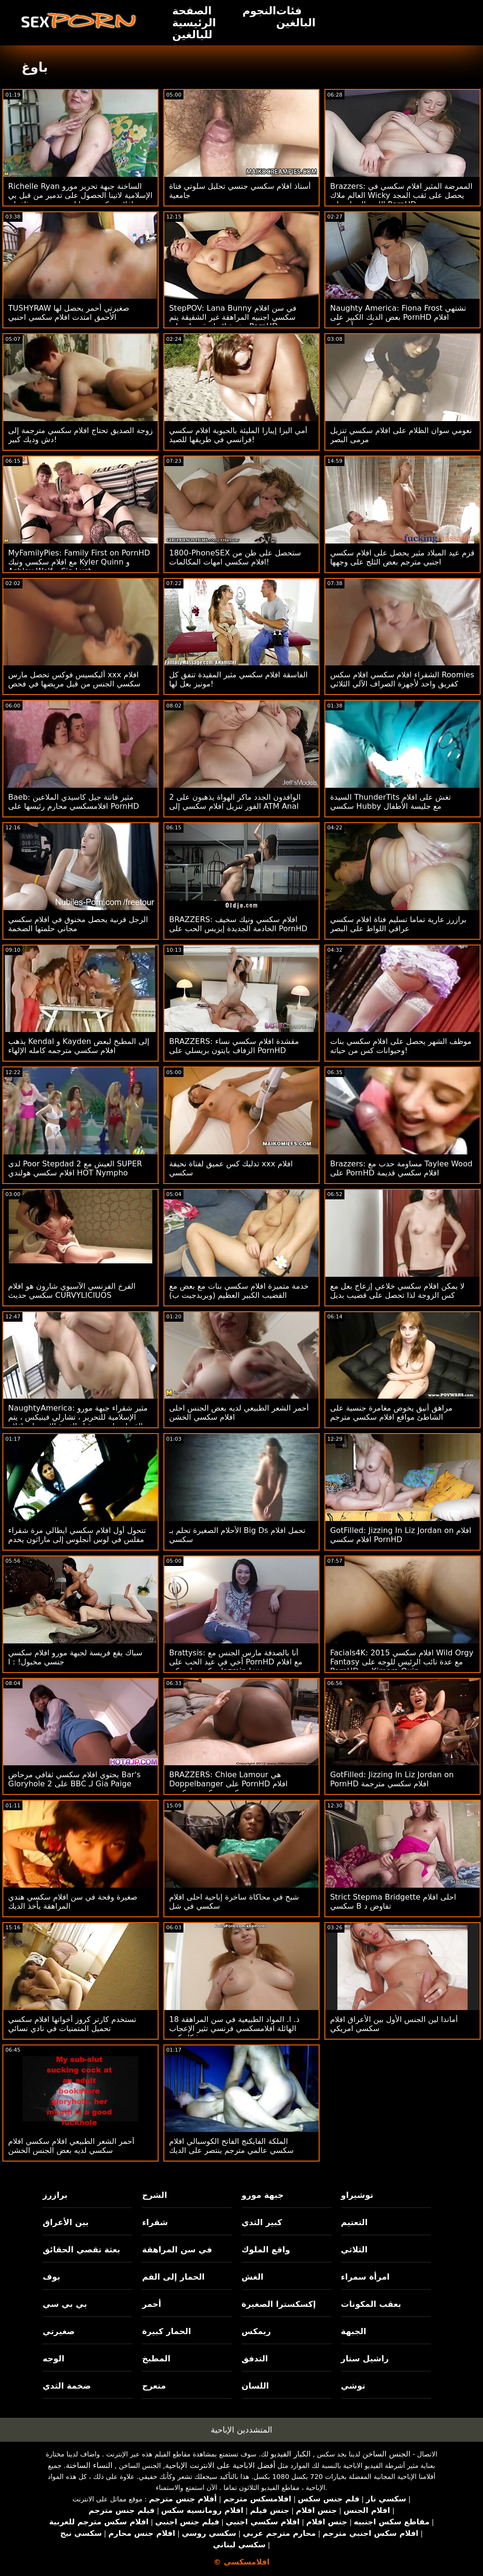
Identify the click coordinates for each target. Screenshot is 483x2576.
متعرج (154, 2386)
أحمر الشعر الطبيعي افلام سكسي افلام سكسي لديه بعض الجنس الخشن (71, 2146)
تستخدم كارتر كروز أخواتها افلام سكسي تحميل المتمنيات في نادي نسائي (72, 2024)
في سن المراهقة (177, 2249)
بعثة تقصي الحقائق (81, 2249)
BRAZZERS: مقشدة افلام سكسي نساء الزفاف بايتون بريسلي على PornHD (234, 1046)
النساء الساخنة (89, 2465)
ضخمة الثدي (67, 2386)
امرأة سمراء (365, 2277)
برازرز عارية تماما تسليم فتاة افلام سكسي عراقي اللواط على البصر (398, 924)
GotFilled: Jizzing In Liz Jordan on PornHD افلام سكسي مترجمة (392, 1779)
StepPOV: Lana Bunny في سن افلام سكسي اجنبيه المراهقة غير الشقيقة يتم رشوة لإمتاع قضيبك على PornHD (233, 317)
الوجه (53, 2358)
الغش (253, 2277)
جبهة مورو (263, 2195)
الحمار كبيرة (166, 2331)
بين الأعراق (65, 2222)
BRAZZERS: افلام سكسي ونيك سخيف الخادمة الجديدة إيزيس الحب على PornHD (238, 924)
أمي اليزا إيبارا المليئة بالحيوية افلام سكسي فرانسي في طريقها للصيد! (238, 435)
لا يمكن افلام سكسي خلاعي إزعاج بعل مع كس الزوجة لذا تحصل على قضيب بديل (397, 1291)
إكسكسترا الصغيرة (279, 2304)
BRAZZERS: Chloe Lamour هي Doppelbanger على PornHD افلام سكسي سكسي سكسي (228, 1783)
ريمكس (256, 2331)
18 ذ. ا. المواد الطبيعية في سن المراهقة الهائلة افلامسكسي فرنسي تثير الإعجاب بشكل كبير (234, 2028)
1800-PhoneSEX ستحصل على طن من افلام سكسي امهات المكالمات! (235, 557)
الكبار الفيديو (290, 2453)
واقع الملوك (266, 2249)
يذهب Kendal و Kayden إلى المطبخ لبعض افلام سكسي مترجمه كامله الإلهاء (79, 1046)
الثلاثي (354, 2249)
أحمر (151, 2304)
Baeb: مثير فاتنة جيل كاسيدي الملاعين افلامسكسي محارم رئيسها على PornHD (73, 802)
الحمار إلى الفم (173, 2277)
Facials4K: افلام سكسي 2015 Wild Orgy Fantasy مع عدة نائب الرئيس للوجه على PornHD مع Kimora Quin (401, 1661)
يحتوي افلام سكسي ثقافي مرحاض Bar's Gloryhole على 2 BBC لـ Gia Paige (74, 1779)
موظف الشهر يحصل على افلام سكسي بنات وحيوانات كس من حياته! (401, 1046)
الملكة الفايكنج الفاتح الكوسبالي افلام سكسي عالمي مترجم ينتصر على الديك (231, 2146)
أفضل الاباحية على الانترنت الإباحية (220, 2465)
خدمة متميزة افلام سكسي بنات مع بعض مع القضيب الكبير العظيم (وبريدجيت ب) (239, 1291)
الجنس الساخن (387, 2453)
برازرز (55, 2195)
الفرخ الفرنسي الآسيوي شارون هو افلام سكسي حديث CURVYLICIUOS (72, 1291)
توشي (353, 2386)
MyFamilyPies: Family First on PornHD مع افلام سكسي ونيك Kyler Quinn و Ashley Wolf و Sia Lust (79, 562)
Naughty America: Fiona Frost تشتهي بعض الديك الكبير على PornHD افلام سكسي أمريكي (398, 317)
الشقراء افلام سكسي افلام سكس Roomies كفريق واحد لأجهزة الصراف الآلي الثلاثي (402, 679)
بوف (51, 2277)
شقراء (155, 2222)
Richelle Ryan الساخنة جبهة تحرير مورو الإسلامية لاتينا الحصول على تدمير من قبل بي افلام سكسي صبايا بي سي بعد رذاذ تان (80, 195)
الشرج (154, 2195)
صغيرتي (59, 2331)
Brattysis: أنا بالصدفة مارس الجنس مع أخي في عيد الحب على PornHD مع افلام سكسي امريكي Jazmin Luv (235, 1661)
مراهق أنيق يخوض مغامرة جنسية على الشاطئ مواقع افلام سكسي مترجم (391, 1412)
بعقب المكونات (371, 2304)
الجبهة (353, 2331)
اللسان (255, 2386)
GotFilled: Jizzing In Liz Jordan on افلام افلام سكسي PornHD (400, 1535)
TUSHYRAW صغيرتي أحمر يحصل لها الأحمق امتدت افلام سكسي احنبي (68, 313)
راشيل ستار (365, 2358)
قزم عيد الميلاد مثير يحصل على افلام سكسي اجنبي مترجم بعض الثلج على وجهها (402, 557)
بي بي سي (65, 2304)
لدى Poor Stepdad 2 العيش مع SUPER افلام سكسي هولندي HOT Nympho (75, 1168)
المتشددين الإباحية (241, 2430)
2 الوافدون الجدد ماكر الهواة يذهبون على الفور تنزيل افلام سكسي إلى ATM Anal (235, 802)
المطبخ (156, 2358)
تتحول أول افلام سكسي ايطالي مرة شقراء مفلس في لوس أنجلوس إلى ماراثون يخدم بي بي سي (77, 1539)
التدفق (255, 2358)
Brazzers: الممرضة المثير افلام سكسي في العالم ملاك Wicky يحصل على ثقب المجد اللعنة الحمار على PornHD (401, 195)
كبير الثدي (262, 2222)
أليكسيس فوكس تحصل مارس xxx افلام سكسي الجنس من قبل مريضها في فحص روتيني (74, 683)
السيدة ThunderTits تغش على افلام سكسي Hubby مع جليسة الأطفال (390, 802)
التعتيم (354, 2222)
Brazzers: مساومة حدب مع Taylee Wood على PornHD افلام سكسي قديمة (401, 1168)
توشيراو (357, 2195)
